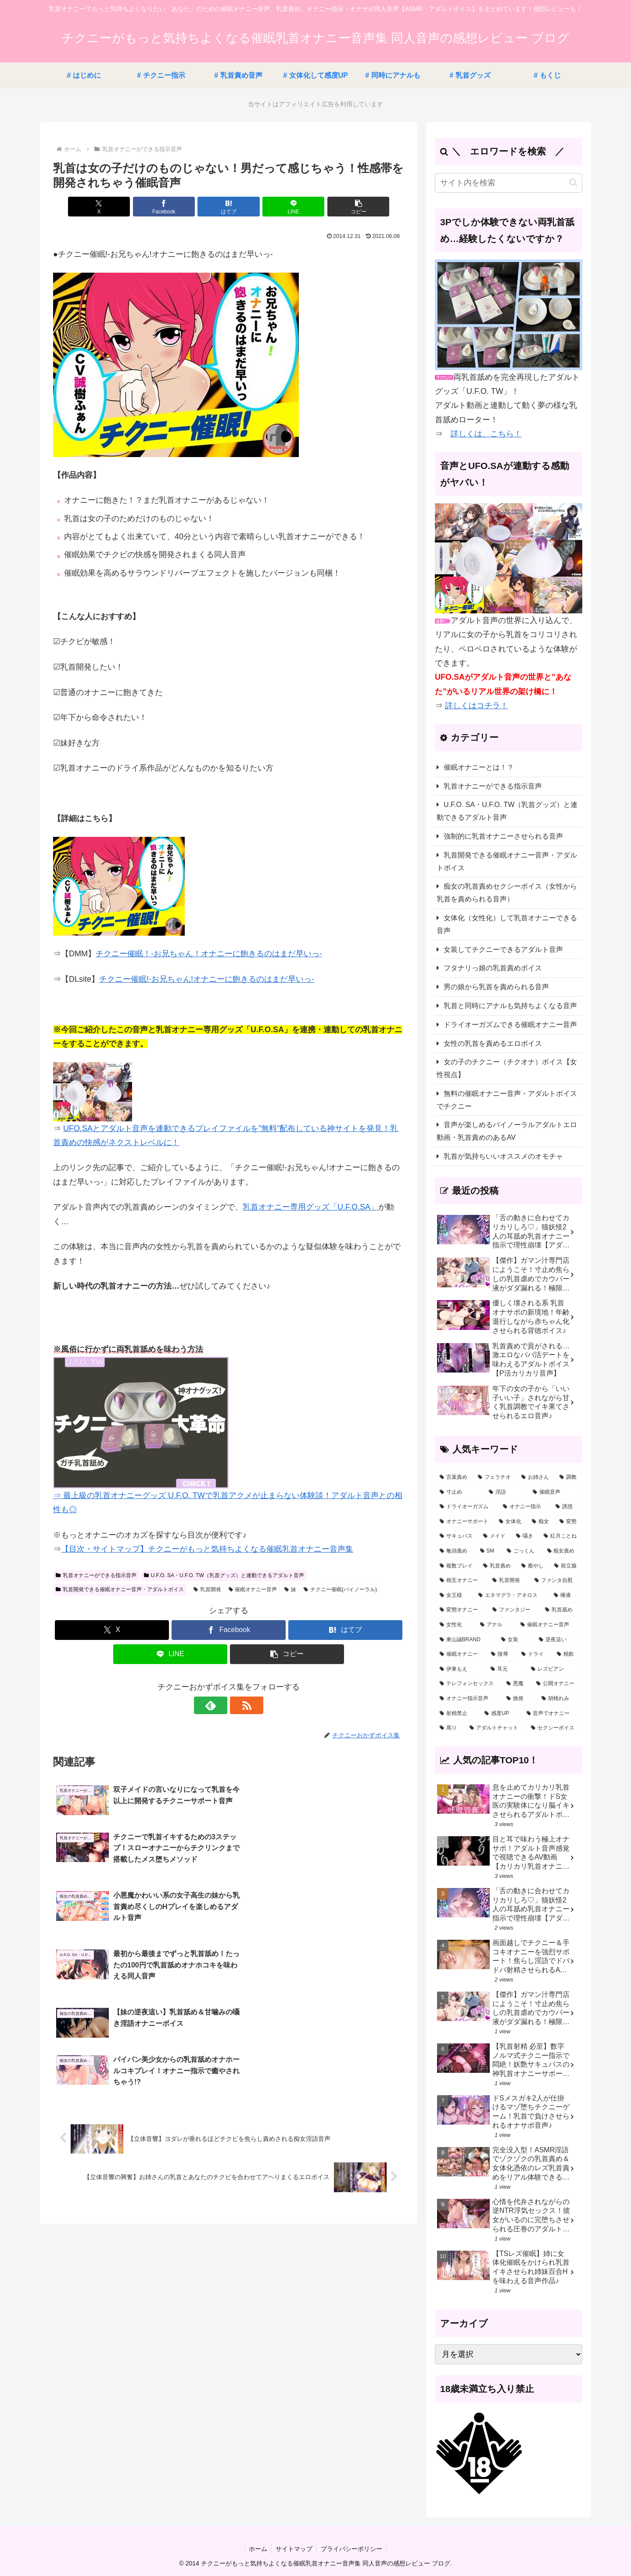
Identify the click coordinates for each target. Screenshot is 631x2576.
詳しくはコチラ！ (476, 705)
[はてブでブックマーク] (229, 206)
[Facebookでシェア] (170, 206)
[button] (347, 206)
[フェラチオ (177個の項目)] (495, 1477)
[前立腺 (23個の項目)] (565, 1566)
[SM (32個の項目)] (489, 1551)
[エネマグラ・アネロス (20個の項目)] (511, 1595)
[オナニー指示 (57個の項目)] (524, 1506)
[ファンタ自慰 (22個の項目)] (556, 1580)
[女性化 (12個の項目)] (455, 1625)
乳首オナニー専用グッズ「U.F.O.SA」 (310, 1207)
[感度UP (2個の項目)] (500, 1713)
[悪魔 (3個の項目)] (516, 1683)
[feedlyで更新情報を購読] (218, 1705)
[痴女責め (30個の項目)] (562, 1551)
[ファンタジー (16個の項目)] (513, 1610)
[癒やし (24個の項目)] (533, 1566)
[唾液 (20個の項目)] (565, 1595)
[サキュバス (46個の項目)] (456, 1536)
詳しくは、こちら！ (486, 433)
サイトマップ (294, 2548)
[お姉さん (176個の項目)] (535, 1477)
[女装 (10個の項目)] (515, 1639)
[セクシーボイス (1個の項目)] (554, 1728)
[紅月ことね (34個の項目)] (560, 1536)
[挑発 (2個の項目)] (519, 1698)
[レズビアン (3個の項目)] (554, 1669)
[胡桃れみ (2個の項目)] (559, 1698)
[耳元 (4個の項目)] (506, 1669)
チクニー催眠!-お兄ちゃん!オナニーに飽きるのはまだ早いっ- (206, 979)
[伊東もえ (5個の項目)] (460, 1669)
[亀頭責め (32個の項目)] (455, 1551)
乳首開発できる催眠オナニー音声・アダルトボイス (120, 1589)
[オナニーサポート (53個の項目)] (464, 1521)
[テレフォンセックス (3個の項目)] (468, 1683)
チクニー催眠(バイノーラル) (340, 1589)
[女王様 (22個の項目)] (454, 1595)
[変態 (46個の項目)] (568, 1521)
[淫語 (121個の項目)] (506, 1492)
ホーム (257, 2548)
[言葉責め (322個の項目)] (454, 1477)
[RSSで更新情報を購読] (238, 1705)
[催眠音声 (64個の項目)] (555, 1492)
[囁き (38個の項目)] (525, 1536)
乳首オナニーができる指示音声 (96, 1575)
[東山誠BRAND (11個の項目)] (465, 1639)
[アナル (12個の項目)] (495, 1625)
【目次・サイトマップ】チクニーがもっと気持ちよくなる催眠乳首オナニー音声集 (207, 1549)
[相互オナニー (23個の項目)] (461, 1580)
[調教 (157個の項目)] (568, 1477)
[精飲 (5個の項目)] (567, 1654)
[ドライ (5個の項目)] (534, 1654)
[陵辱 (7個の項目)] (501, 1654)
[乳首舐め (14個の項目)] (561, 1610)
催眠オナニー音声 (253, 1589)
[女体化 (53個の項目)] (510, 1521)
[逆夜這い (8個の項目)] (558, 1639)
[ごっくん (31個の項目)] (522, 1551)
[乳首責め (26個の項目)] (497, 1566)
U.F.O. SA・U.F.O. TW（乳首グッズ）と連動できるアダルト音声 (224, 1575)
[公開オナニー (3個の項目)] (556, 1683)
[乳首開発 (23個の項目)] (508, 1580)
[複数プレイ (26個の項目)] (456, 1566)
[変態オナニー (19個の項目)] (461, 1610)
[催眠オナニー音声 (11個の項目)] (548, 1625)
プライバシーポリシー (352, 2548)
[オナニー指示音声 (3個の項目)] (468, 1698)
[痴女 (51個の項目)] (541, 1521)
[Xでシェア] (110, 206)
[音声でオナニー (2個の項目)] (552, 1713)
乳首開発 (207, 1589)
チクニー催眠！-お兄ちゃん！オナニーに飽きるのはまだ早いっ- (209, 953)
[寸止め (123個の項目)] (459, 1492)
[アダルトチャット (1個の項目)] (495, 1728)
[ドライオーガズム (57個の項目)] (466, 1506)
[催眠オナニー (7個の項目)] (460, 1654)
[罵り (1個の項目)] (450, 1728)
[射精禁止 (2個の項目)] (457, 1713)
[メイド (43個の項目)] (494, 1536)
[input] (508, 183)
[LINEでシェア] (287, 206)
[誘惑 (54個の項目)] (566, 1506)
